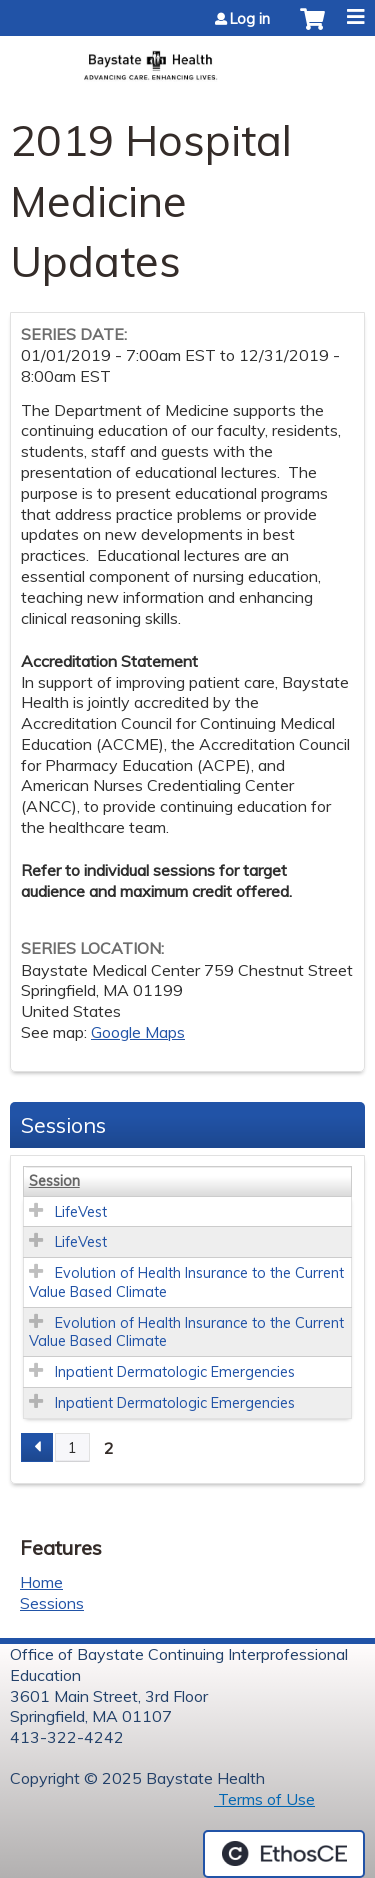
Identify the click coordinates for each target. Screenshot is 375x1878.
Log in (250, 19)
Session (54, 1181)
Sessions (52, 1603)
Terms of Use (264, 1799)
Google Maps (138, 1032)
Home (41, 1582)
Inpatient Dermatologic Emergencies (175, 1372)
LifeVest (81, 1212)
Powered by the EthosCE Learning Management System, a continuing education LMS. (284, 1854)
